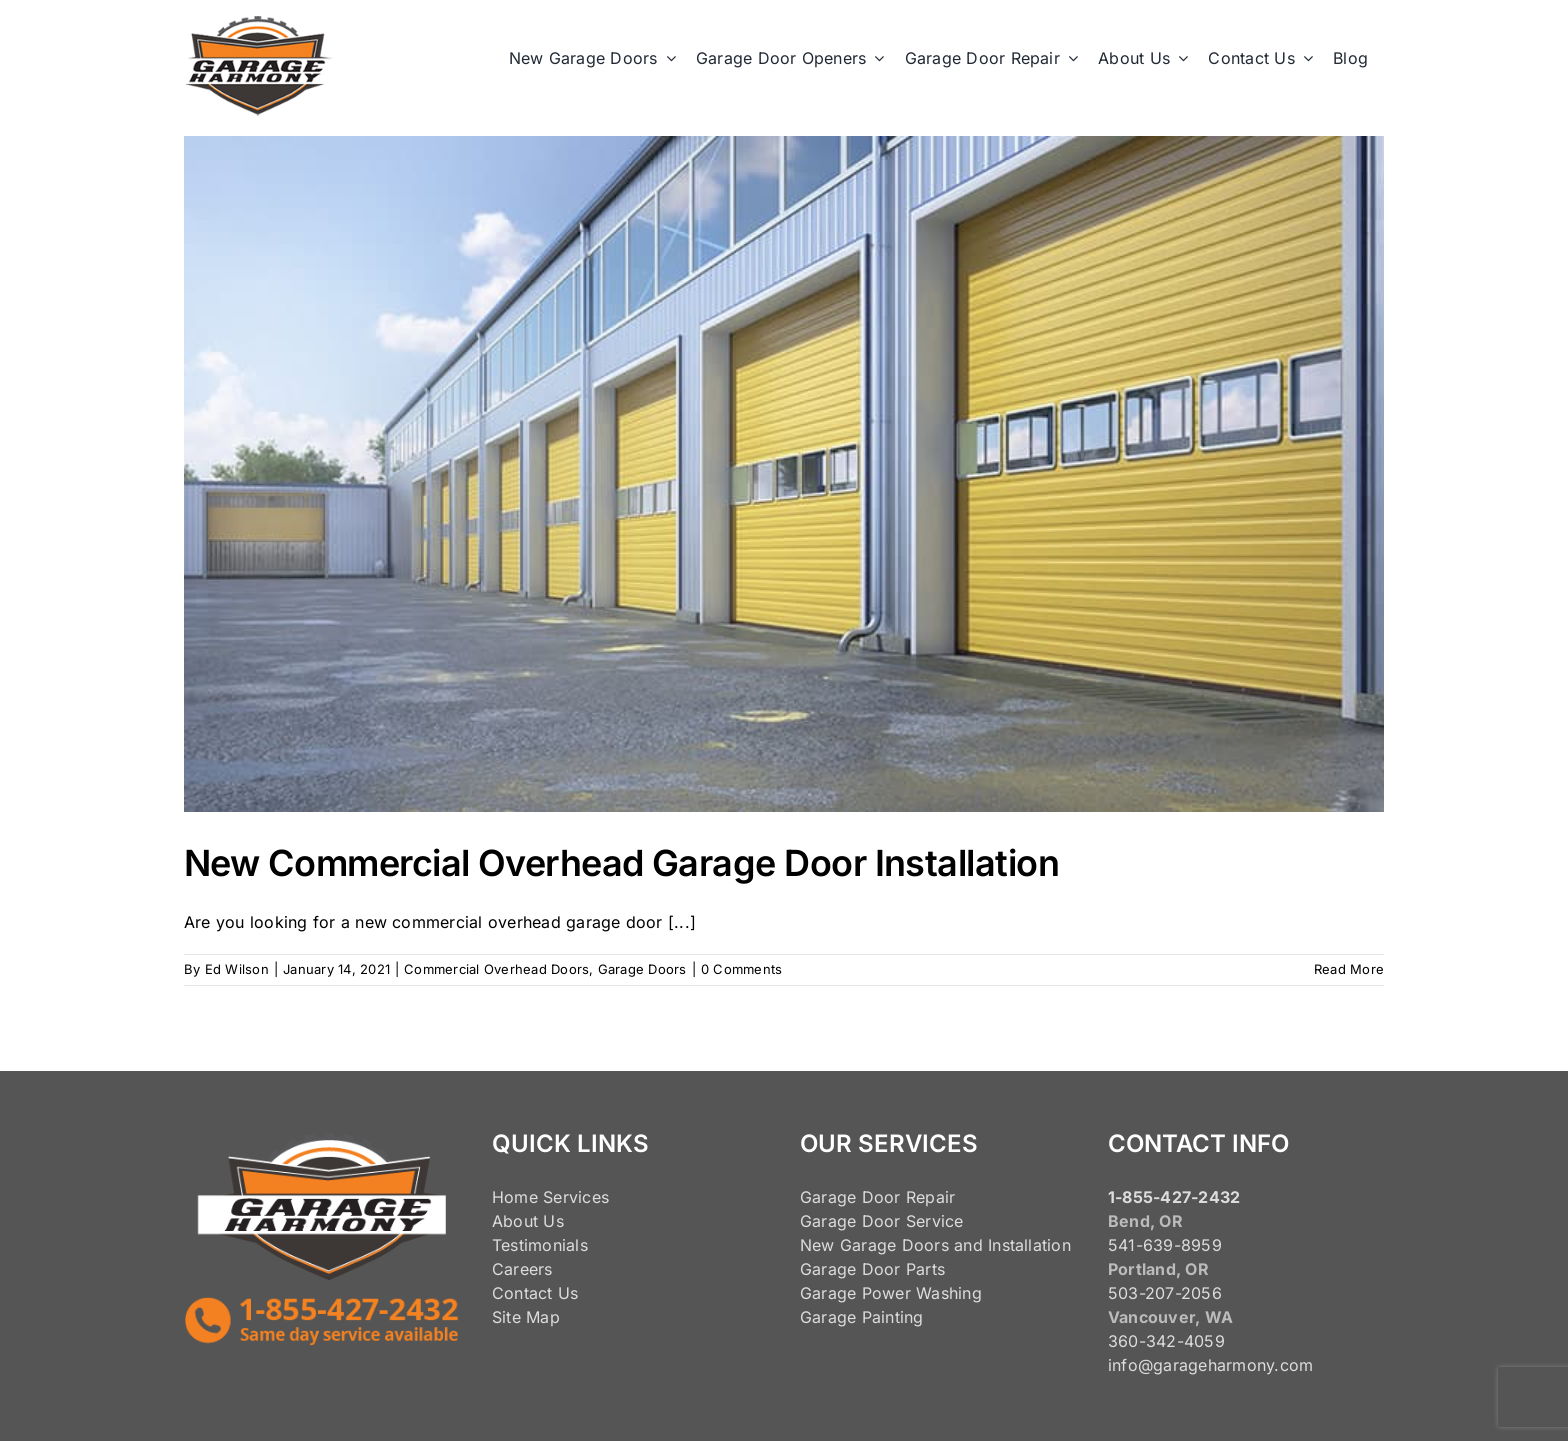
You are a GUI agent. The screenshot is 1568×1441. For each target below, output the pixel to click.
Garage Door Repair (877, 1197)
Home (515, 1197)
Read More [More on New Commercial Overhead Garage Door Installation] (1349, 969)
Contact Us (535, 1293)
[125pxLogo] (259, 24)
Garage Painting (862, 1317)
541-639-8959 (1165, 1245)
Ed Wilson (237, 969)
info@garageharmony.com (1210, 1365)
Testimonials (540, 1245)
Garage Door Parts (872, 1269)
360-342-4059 (1166, 1341)
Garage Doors (642, 969)
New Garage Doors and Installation (935, 1245)
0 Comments (741, 969)
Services (576, 1197)
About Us (528, 1221)
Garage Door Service (882, 1221)
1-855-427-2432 (1174, 1197)
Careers (522, 1269)
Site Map (526, 1317)
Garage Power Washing (891, 1293)
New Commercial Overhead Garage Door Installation (621, 863)
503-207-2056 (1165, 1293)
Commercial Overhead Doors (496, 969)
